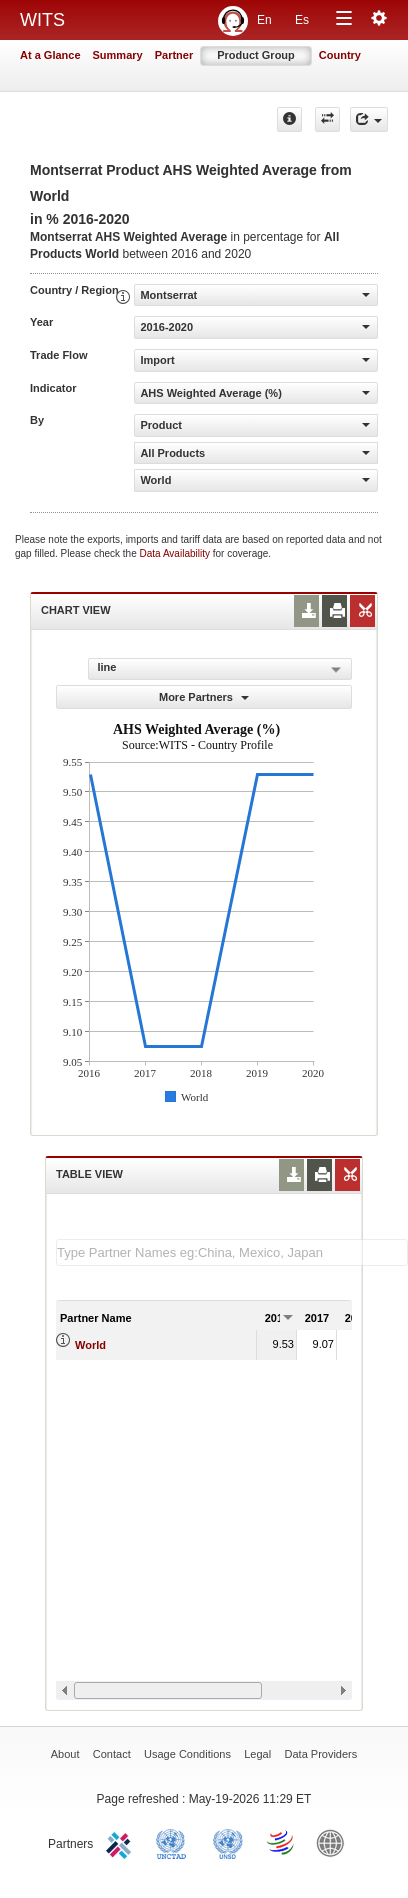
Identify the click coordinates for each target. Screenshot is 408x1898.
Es (302, 20)
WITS (42, 20)
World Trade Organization (282, 1842)
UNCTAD (175, 1842)
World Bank (335, 1842)
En (264, 20)
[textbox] (232, 1252)
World (90, 1345)
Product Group (256, 55)
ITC (122, 1842)
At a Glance (50, 55)
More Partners (204, 697)
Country (340, 55)
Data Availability (176, 553)
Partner (174, 55)
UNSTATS (228, 1842)
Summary (118, 55)
